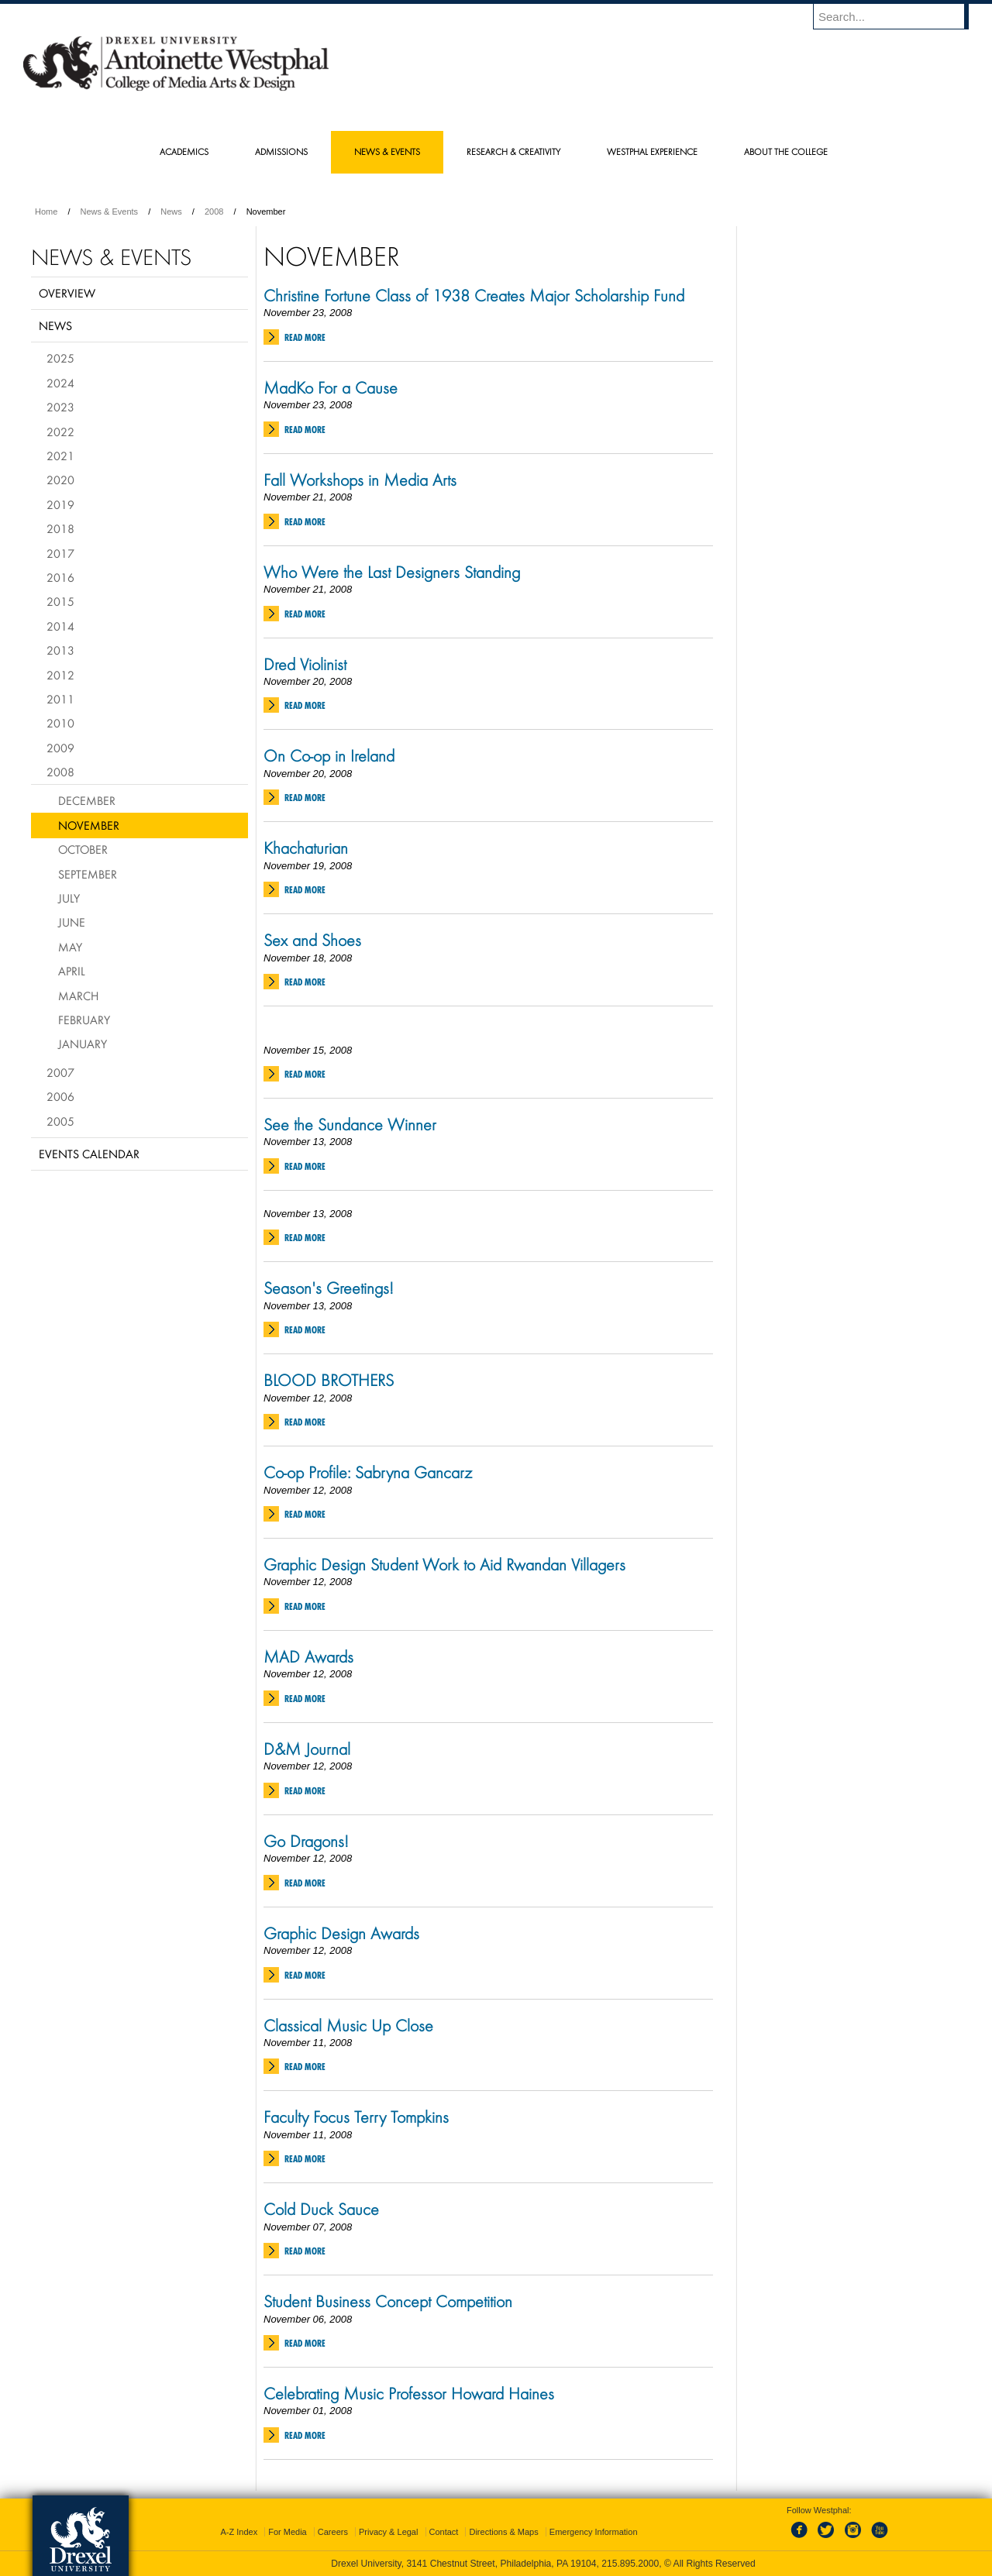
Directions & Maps (503, 2531)
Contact (444, 2531)
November (88, 825)
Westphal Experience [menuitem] (652, 151)
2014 (60, 626)
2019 (60, 504)
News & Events (110, 211)
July (69, 898)
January (82, 1043)
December (86, 800)
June (71, 922)
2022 (60, 431)
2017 (60, 553)
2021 (60, 455)
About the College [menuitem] (786, 151)
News (171, 211)
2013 (60, 650)
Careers (333, 2531)
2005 (60, 1121)
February (84, 1019)
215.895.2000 (630, 2563)
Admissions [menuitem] (281, 151)
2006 (60, 1096)
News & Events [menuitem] (387, 151)
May (70, 946)
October (83, 849)
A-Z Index (238, 2531)
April (71, 970)
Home (46, 211)
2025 (60, 358)
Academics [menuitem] (184, 151)
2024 (60, 382)
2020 (60, 479)
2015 (60, 601)
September (87, 874)
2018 (60, 528)
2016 (60, 577)
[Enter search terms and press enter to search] (898, 16)
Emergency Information (593, 2531)
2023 (60, 406)
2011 (60, 699)
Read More (305, 337)
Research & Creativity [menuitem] (513, 151)
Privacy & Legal (388, 2531)
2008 (214, 211)
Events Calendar (89, 1153)
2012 (60, 675)
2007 (60, 1072)
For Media (287, 2531)
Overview (67, 293)
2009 (60, 747)
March (78, 995)
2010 (60, 723)
